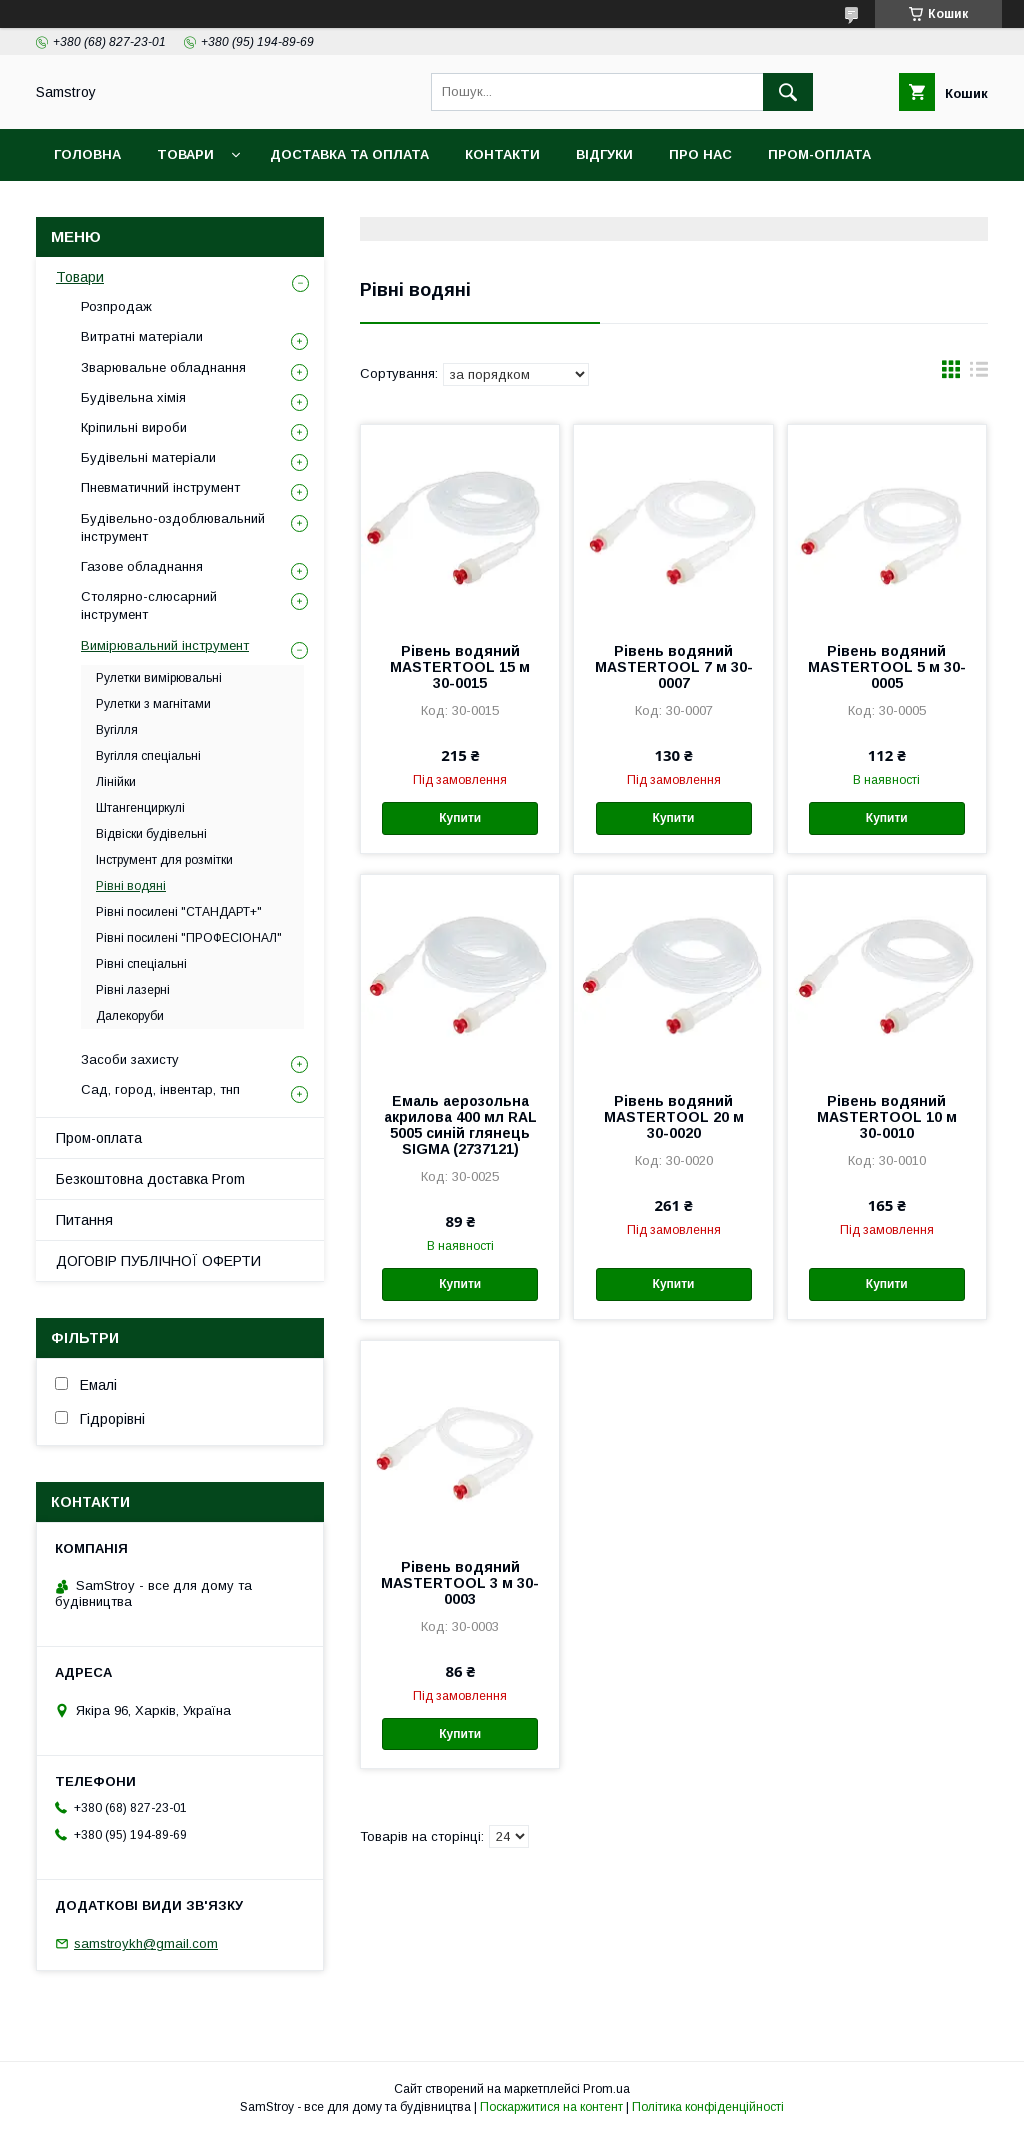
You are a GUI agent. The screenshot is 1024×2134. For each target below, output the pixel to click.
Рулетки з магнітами (153, 704)
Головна (87, 154)
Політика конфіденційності (708, 2107)
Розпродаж (116, 306)
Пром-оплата (99, 1138)
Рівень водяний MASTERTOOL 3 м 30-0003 (460, 1583)
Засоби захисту (130, 1059)
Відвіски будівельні (151, 834)
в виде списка (979, 374)
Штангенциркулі (140, 808)
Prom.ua (606, 2089)
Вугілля (117, 730)
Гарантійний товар (398, 206)
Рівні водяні (131, 886)
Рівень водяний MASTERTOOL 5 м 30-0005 (887, 667)
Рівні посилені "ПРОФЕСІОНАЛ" (189, 938)
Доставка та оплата (349, 154)
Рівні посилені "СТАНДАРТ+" (179, 912)
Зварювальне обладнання (163, 367)
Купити (460, 818)
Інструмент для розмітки (164, 860)
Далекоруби (130, 1016)
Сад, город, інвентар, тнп (160, 1089)
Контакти (502, 154)
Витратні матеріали (142, 336)
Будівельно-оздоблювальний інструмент (173, 527)
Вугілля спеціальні (148, 756)
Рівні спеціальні (141, 964)
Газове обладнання (142, 566)
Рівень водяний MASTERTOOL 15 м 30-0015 (460, 667)
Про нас (700, 154)
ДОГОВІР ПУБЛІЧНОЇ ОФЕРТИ (158, 1261)
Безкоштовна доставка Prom (171, 206)
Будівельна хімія (133, 397)
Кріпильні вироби (134, 427)
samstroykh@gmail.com (146, 1943)
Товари (185, 154)
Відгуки (604, 154)
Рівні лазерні (133, 990)
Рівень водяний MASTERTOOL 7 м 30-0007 (674, 667)
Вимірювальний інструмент (165, 645)
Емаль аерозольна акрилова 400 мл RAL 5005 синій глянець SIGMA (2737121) (460, 1125)
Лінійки (116, 782)
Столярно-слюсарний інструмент (149, 605)
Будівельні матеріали (148, 457)
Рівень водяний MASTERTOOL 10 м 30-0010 (887, 1117)
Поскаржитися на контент (551, 2107)
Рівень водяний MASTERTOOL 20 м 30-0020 (674, 1117)
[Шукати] (788, 92)
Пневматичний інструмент (160, 487)
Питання (84, 1220)
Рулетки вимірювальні (159, 678)
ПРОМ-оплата (819, 154)
